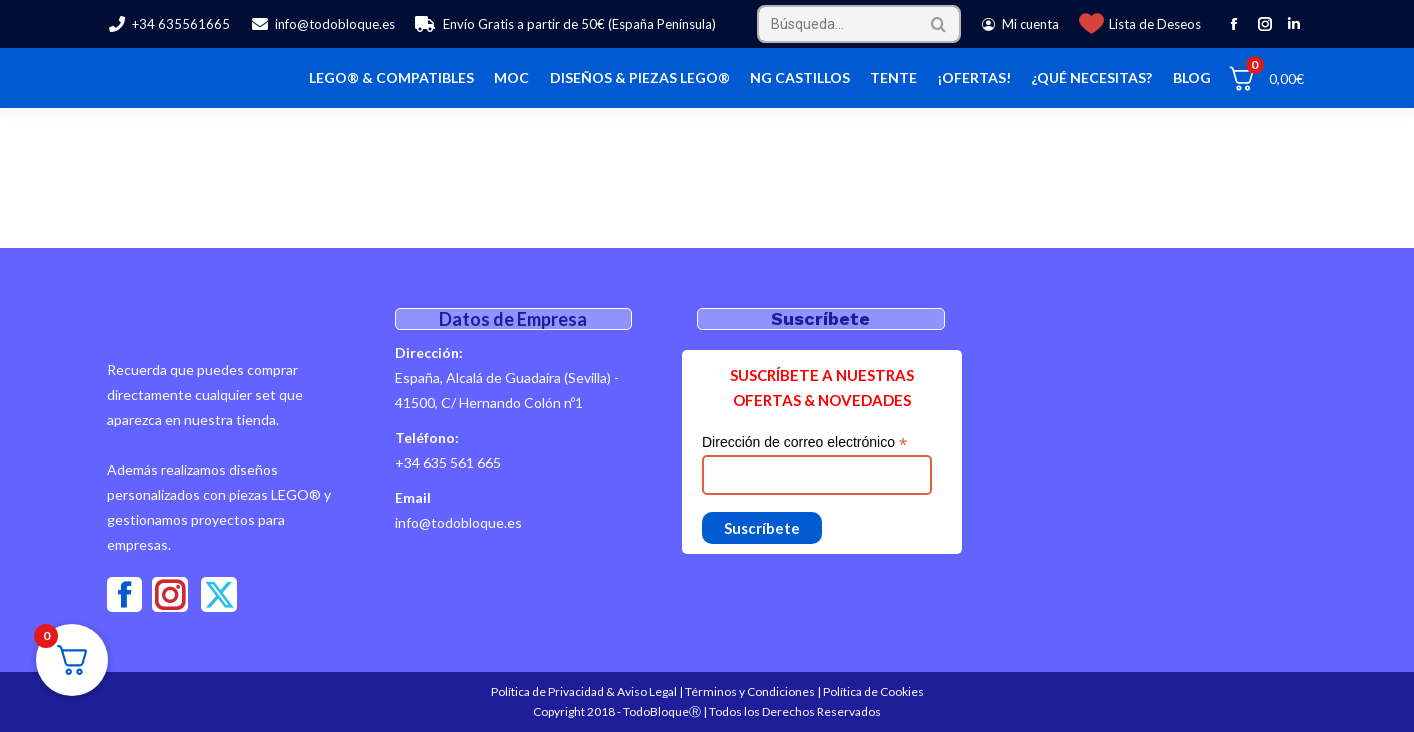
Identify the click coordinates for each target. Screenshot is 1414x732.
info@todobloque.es (322, 24)
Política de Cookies (873, 691)
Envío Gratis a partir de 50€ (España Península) (565, 24)
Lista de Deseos (1155, 24)
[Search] (859, 24)
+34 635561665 (168, 24)
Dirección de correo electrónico (804, 442)
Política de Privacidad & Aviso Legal (584, 691)
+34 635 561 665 (448, 462)
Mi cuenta (1020, 24)
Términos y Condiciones (750, 691)
